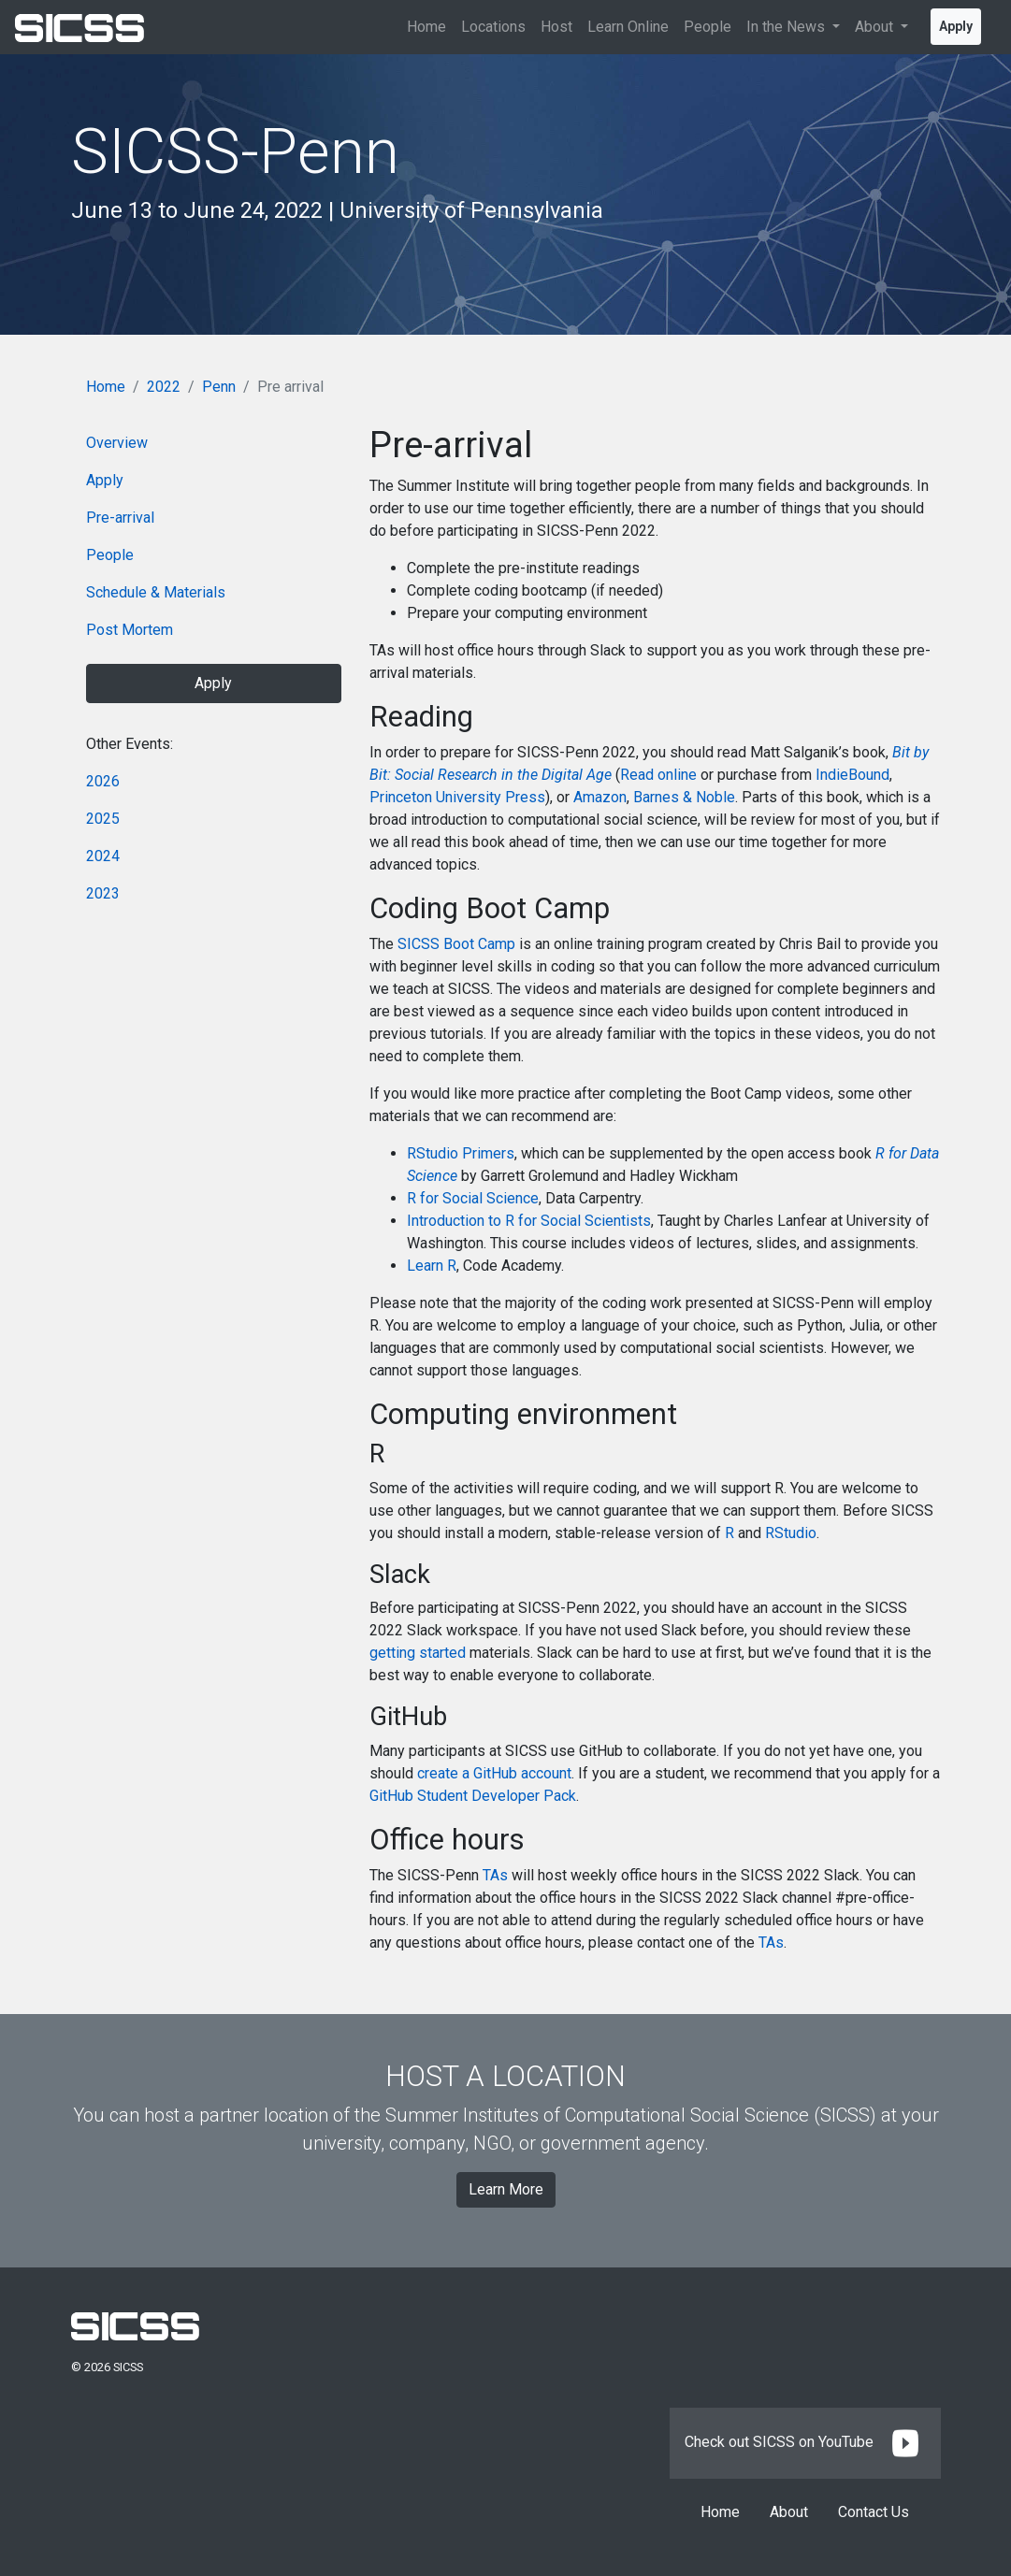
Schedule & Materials (155, 592)
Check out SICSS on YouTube (805, 2442)
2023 (103, 893)
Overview (117, 443)
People (707, 27)
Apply (956, 26)
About (789, 2512)
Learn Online (628, 27)
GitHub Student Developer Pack (472, 1796)
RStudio (790, 1533)
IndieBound (852, 775)
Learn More (506, 2189)
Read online (658, 775)
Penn (219, 387)
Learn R (431, 1265)
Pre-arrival (120, 517)
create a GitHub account (494, 1773)
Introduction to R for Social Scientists (529, 1221)
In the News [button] (787, 27)
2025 (103, 818)
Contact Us (873, 2512)
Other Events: (129, 744)
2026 (103, 781)
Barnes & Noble (684, 797)
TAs (495, 1875)
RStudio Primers (460, 1153)
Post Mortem (129, 630)
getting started (417, 1653)
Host (556, 27)
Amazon (600, 797)
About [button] (876, 27)
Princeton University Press (457, 797)
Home (426, 27)
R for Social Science (473, 1198)
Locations (493, 27)
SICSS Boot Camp (456, 944)
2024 (103, 856)
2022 (164, 387)
